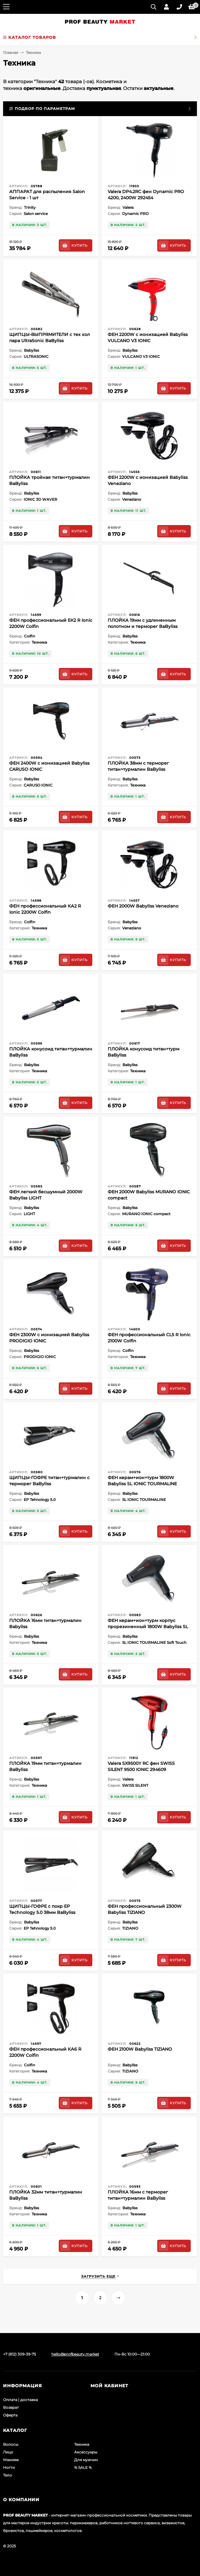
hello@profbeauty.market (75, 2354)
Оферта (10, 2415)
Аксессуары (85, 2452)
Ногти (9, 2467)
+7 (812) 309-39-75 (19, 2354)
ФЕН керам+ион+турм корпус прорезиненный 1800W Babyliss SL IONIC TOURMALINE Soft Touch (148, 1627)
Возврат (11, 2407)
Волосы (10, 2444)
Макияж (11, 2459)
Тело (7, 2475)
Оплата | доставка (20, 2399)
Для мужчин (86, 2459)
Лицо (8, 2452)
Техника (81, 2444)
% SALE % (83, 2467)
